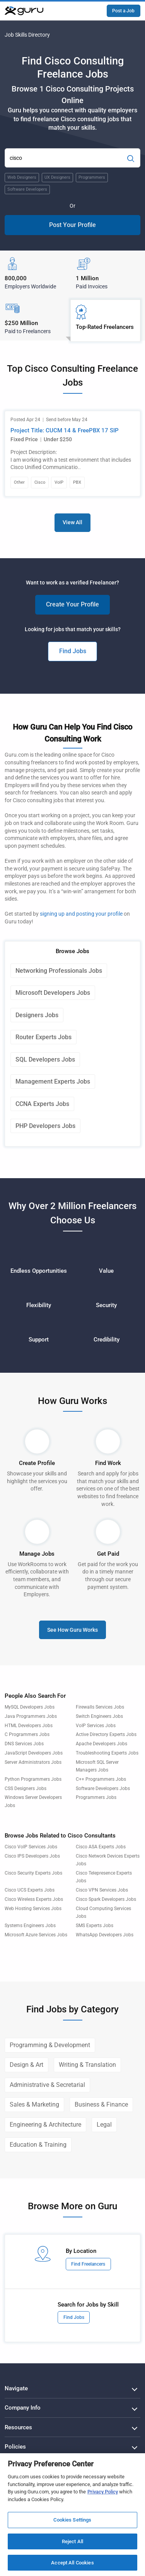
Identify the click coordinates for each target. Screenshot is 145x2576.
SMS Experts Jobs (94, 1925)
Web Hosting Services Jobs (33, 1908)
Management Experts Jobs (52, 1081)
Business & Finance (101, 2104)
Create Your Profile (72, 604)
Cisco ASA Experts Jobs (101, 1846)
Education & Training (38, 2144)
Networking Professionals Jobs (58, 970)
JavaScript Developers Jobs (34, 1753)
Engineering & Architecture (45, 2124)
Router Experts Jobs (43, 1037)
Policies (15, 2446)
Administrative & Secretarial (47, 2084)
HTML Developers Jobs (29, 1725)
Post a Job (123, 11)
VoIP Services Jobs (96, 1725)
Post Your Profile (72, 225)
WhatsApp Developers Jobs (104, 1935)
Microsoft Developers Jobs (52, 992)
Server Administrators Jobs (33, 1762)
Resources (18, 2427)
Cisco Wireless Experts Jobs (34, 1899)
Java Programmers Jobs (31, 1716)
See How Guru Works (72, 1630)
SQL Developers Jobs (45, 1059)
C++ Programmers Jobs (101, 1779)
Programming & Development (50, 2045)
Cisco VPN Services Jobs (102, 1890)
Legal (104, 2124)
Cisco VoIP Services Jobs (31, 1846)
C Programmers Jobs (27, 1734)
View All (72, 522)
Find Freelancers (88, 2264)
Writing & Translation (87, 2064)
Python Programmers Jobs (33, 1779)
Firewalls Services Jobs (100, 1707)
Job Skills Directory (27, 35)
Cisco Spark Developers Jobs (106, 1899)
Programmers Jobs (96, 1797)
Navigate (16, 2388)
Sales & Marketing (34, 2104)
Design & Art (26, 2064)
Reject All (72, 2541)
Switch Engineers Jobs (99, 1716)
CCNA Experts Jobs (42, 1104)
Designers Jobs (36, 1015)
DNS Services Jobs (24, 1743)
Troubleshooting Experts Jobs (107, 1753)
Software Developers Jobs (103, 1788)
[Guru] (24, 11)
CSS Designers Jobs (25, 1788)
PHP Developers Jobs (45, 1126)
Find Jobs (72, 651)
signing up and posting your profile (81, 914)
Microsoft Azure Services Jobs (36, 1935)
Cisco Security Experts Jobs (33, 1873)
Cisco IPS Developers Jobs (32, 1856)
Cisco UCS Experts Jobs (30, 1890)
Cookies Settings (72, 2520)
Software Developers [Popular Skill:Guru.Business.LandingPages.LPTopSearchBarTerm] (27, 189)
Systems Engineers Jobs (30, 1925)
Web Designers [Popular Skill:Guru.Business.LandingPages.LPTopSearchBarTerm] (21, 177)
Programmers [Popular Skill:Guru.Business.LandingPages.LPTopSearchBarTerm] (91, 177)
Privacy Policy (102, 2492)
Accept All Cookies (72, 2563)
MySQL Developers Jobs (30, 1707)
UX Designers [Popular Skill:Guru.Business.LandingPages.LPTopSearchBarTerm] (57, 177)
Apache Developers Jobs (101, 1743)
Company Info (23, 2407)
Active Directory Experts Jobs (106, 1734)
